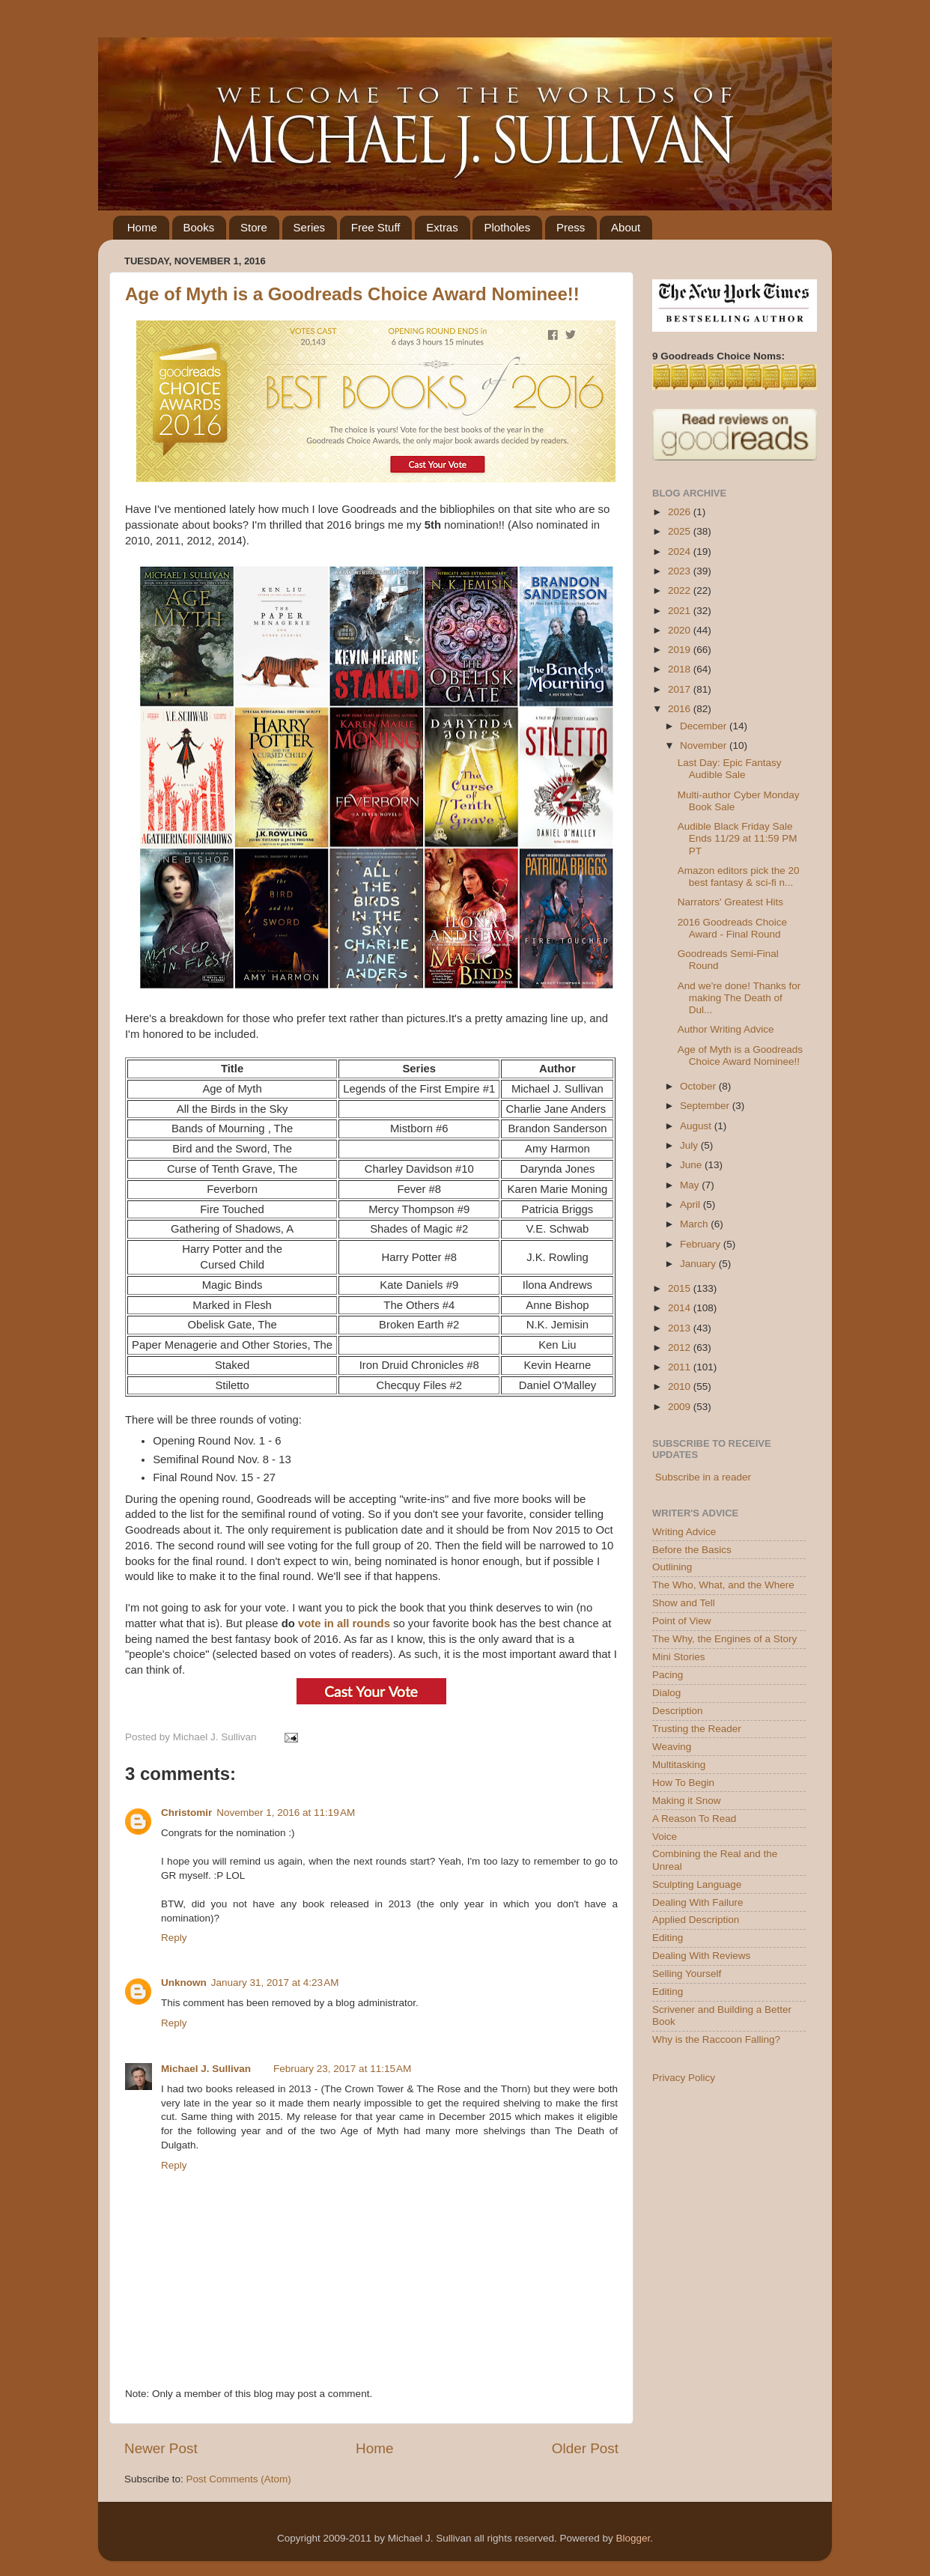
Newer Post (161, 2448)
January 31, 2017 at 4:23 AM (275, 1982)
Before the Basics (692, 1549)
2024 (680, 551)
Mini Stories (678, 1656)
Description (677, 1710)
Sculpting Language (696, 1884)
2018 (680, 669)
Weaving (671, 1746)
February (701, 1244)
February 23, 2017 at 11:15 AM (342, 2068)
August (697, 1125)
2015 (680, 1288)
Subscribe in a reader (703, 1477)
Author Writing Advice (726, 1029)
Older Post (585, 2448)
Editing (667, 1937)
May (691, 1185)
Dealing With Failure (698, 1902)
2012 (680, 1347)
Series (310, 227)
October (699, 1086)
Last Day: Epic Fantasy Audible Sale (730, 768)
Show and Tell (683, 1603)
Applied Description (695, 1919)
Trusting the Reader (696, 1728)
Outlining (672, 1567)
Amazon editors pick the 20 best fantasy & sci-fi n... (739, 876)
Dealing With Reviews (701, 1955)
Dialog (666, 1692)
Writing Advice (684, 1531)
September (706, 1105)
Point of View (681, 1620)
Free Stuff (376, 227)
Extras (442, 227)
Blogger (633, 2538)
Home (142, 227)
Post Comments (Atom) (238, 2479)
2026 (680, 511)
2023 (680, 571)
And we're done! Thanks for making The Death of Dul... (739, 997)
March (695, 1224)
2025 (680, 531)
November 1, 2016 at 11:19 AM (285, 1812)
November (704, 745)
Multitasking (678, 1764)
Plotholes (507, 227)
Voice (664, 1836)
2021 (680, 610)
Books (199, 227)
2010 (680, 1386)
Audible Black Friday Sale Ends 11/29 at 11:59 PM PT (737, 838)
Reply (174, 1937)
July (690, 1145)
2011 (680, 1367)
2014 (680, 1307)
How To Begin (683, 1782)
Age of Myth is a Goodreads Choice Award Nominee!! (352, 294)
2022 (680, 590)
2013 (680, 1328)
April (691, 1204)
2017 (680, 689)
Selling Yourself (686, 1973)
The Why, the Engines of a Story (724, 1638)
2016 (680, 708)
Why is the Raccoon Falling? (716, 2039)
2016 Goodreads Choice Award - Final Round (732, 928)
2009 (680, 1406)
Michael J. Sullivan (206, 2068)
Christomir (186, 1812)
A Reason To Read (694, 1818)
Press (570, 227)
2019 (680, 649)
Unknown (184, 1982)
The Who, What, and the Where (723, 1585)
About (625, 227)
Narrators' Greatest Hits (730, 902)
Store (253, 227)
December (704, 726)
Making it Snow (686, 1800)
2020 (680, 630)
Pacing (667, 1674)
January (699, 1263)
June (692, 1164)
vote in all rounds (344, 1623)
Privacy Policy (683, 2077)
